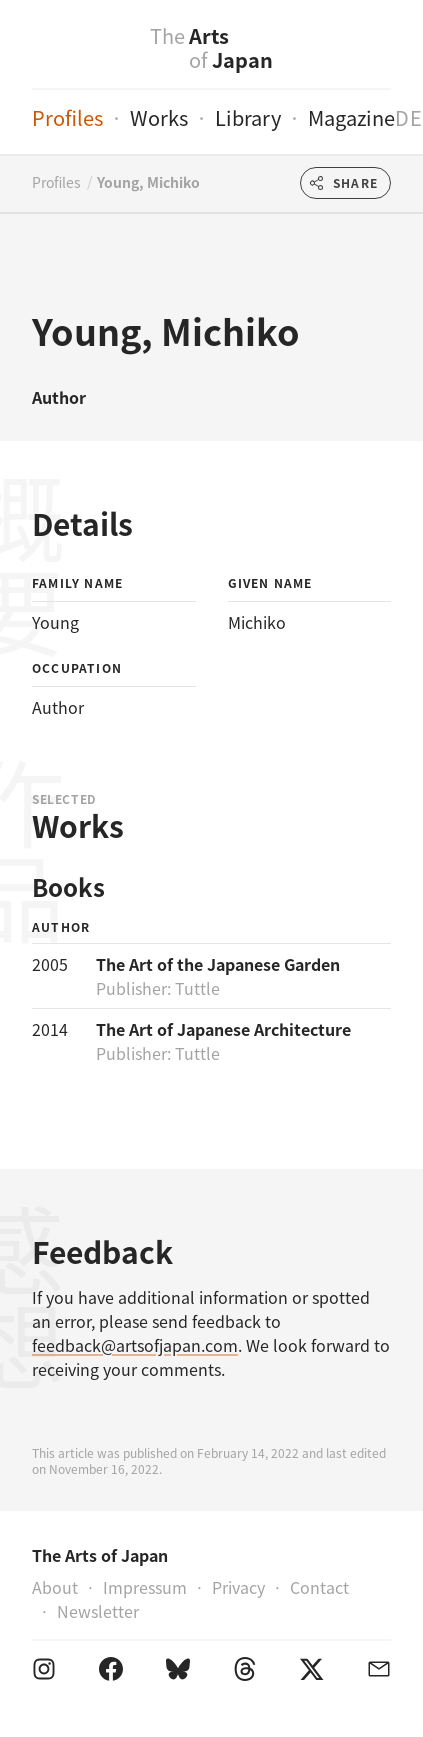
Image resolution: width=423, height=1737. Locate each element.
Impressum (145, 1587)
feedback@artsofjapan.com (135, 1345)
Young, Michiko (148, 182)
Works (159, 117)
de (409, 117)
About (55, 1587)
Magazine (351, 117)
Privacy (238, 1587)
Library (248, 117)
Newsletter (98, 1611)
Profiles (67, 117)
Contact (319, 1587)
